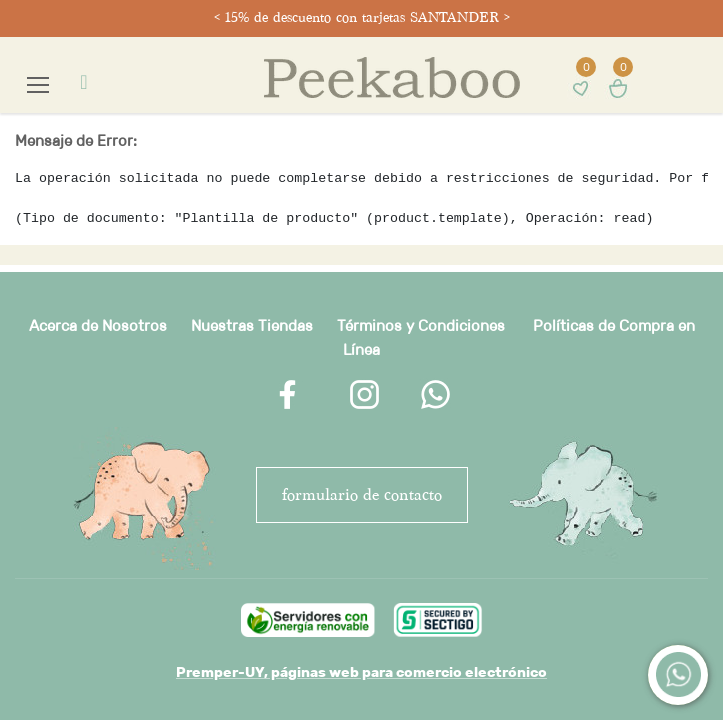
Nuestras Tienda (248, 325)
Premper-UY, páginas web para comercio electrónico (361, 672)
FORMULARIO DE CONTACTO (362, 494)
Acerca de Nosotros (98, 325)
